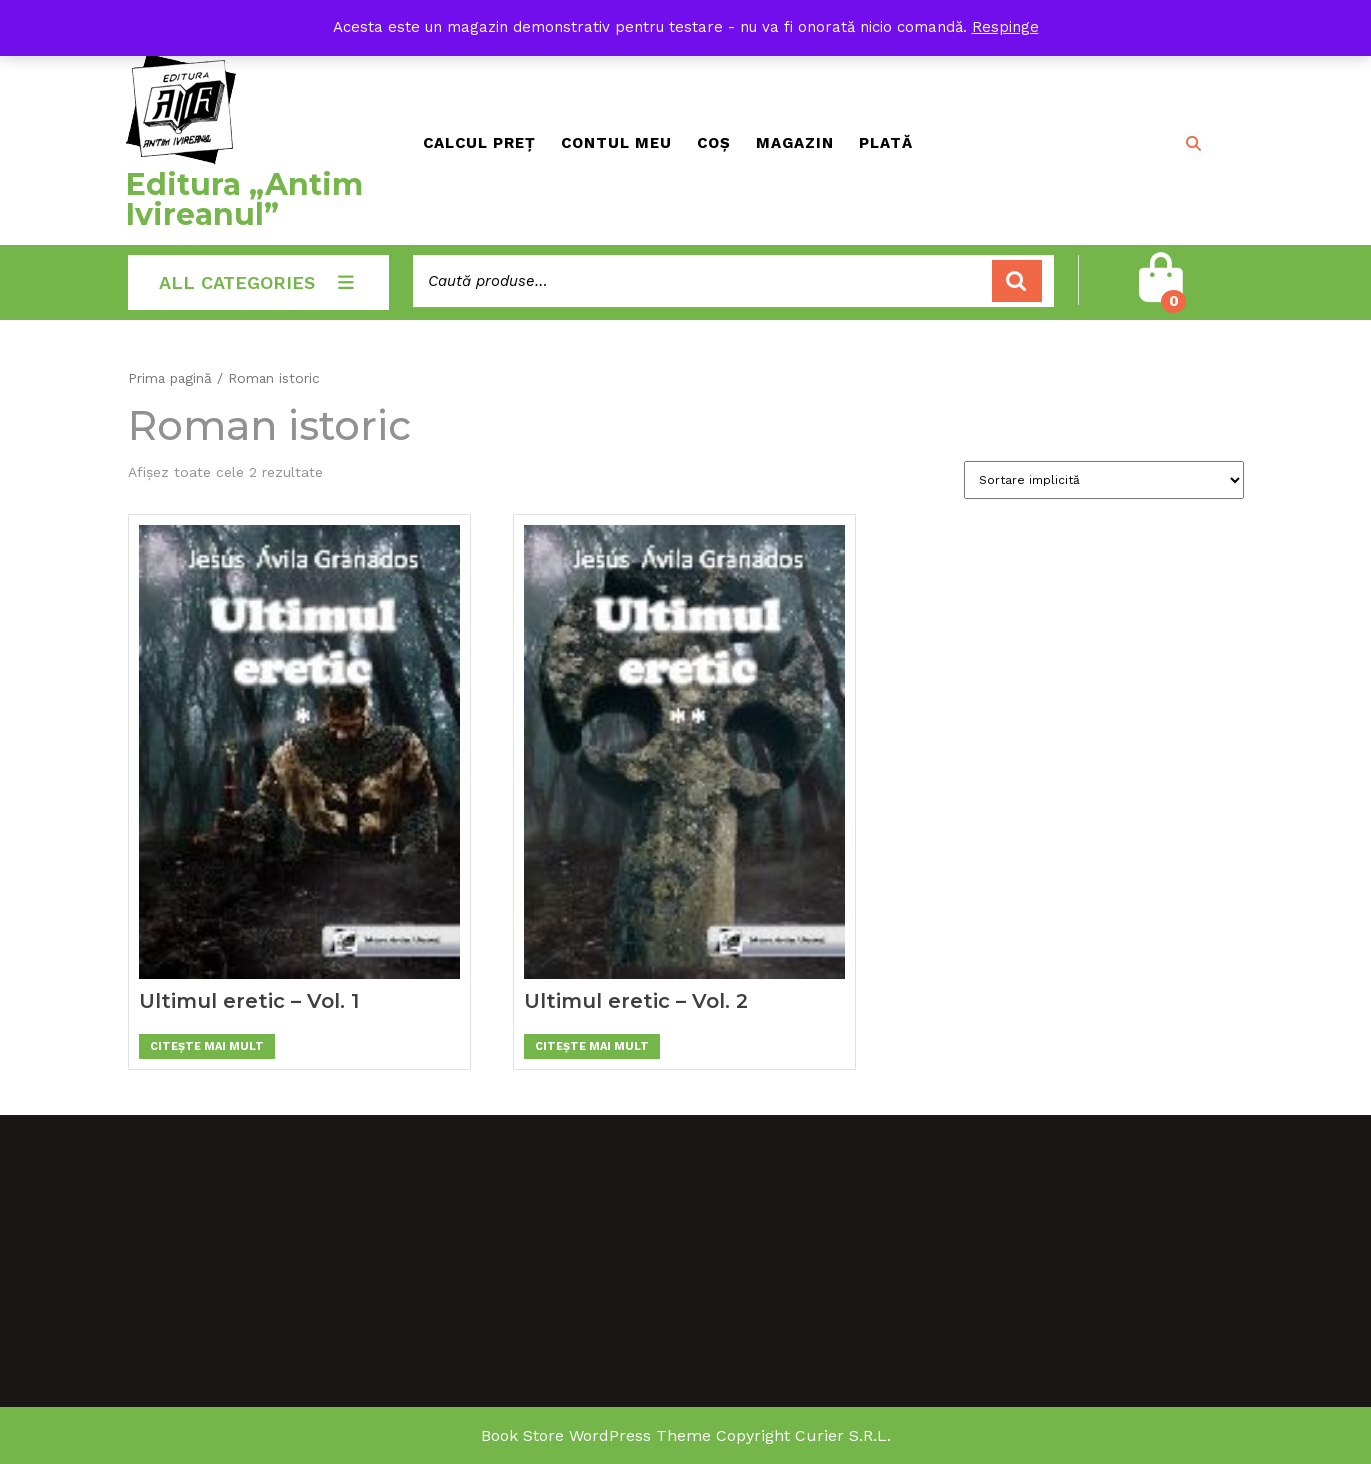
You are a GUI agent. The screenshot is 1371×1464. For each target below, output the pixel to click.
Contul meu (616, 143)
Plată (886, 143)
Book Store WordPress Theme (596, 1435)
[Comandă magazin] (1104, 480)
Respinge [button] (1005, 27)
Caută (1017, 281)
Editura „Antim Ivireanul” (244, 199)
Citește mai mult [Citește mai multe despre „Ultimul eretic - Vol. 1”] (207, 1046)
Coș (714, 143)
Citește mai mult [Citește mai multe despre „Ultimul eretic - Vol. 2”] (592, 1046)
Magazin (795, 143)
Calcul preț (479, 143)
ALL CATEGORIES (258, 282)
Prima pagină (170, 378)
